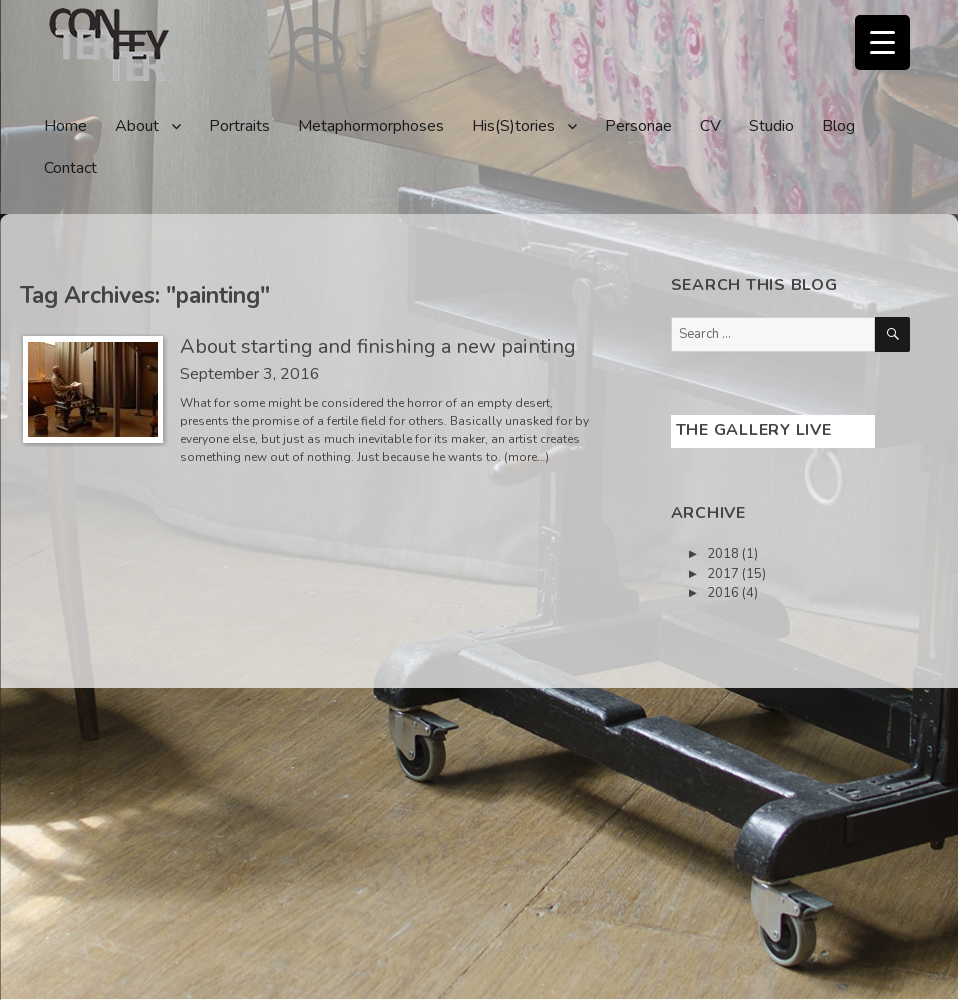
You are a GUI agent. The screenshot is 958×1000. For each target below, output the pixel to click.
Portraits (239, 126)
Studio (771, 126)
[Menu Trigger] (882, 42)
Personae (638, 126)
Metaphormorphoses (371, 126)
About (137, 126)
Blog (838, 126)
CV (710, 126)
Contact (70, 168)
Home (65, 126)
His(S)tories (513, 126)
